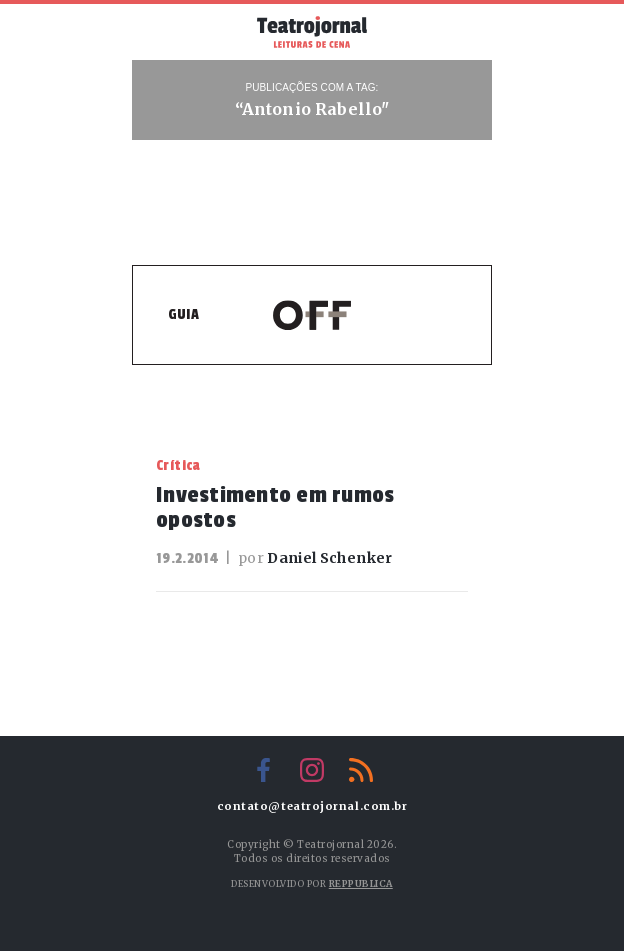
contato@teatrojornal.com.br (312, 806)
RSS (361, 770)
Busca (461, 32)
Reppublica (361, 883)
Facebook (263, 770)
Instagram (312, 770)
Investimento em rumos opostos (275, 507)
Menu (163, 30)
